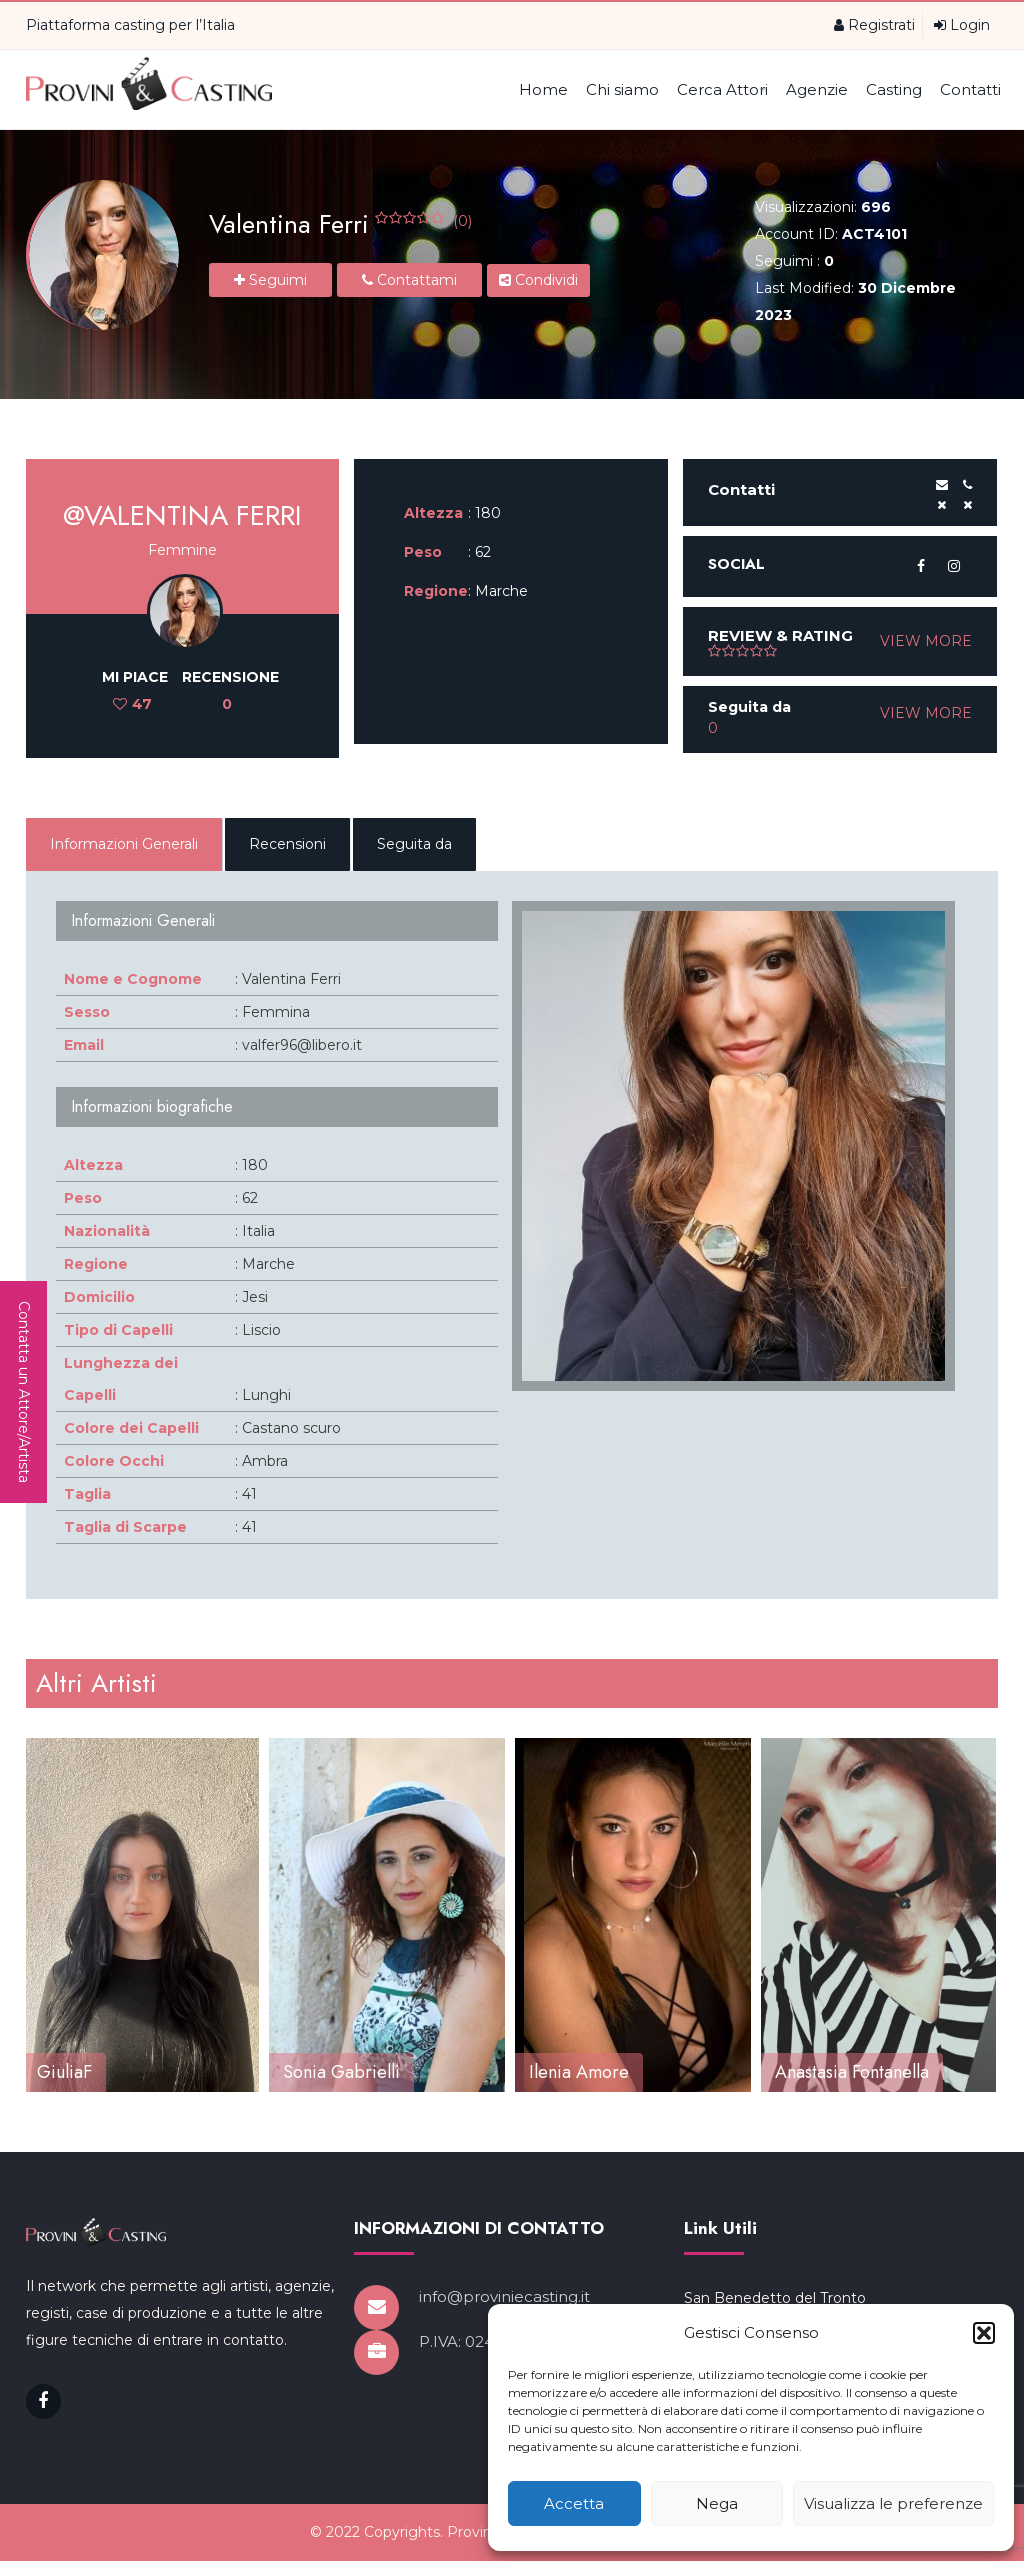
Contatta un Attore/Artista (24, 1392)
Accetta (574, 2503)
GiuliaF (64, 2072)
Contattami (409, 280)
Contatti (970, 89)
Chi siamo (622, 89)
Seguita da (414, 844)
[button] (984, 2333)
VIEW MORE (926, 641)
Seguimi (270, 280)
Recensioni (287, 844)
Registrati (874, 25)
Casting (894, 89)
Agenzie (817, 89)
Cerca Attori (722, 89)
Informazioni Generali (124, 844)
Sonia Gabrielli (341, 2072)
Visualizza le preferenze (893, 2503)
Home (543, 89)
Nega (717, 2503)
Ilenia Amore (579, 2072)
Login (962, 25)
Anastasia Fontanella (852, 2072)
